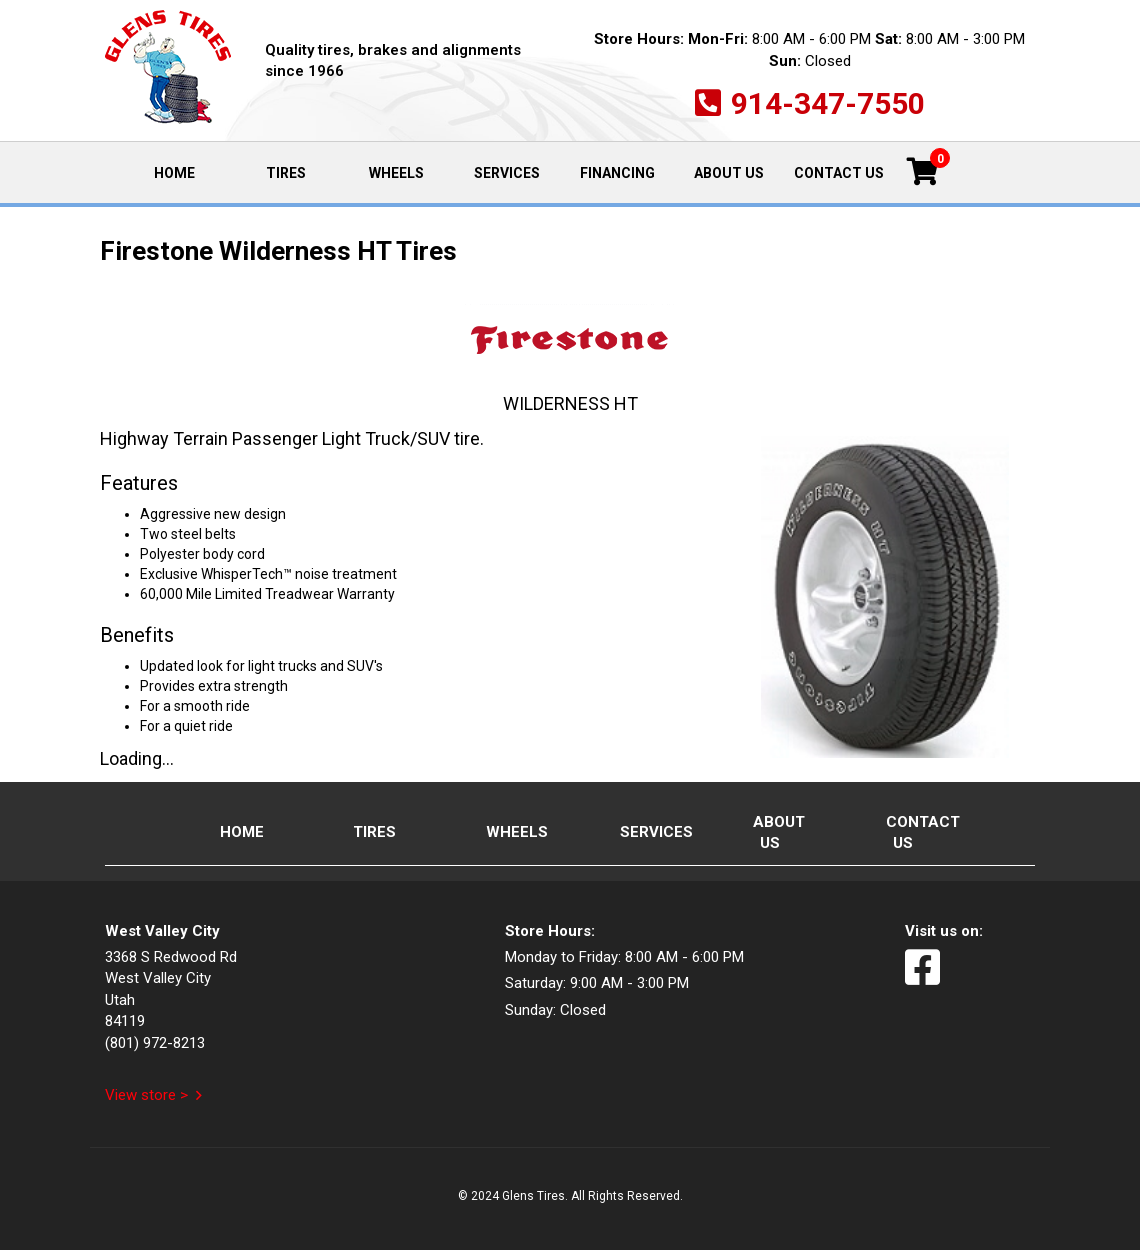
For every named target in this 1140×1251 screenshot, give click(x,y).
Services (507, 173)
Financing (617, 173)
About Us (729, 173)
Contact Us (839, 173)
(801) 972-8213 (155, 1043)
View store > (146, 1095)
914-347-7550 (828, 103)
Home (191, 171)
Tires (286, 173)
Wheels (396, 173)
